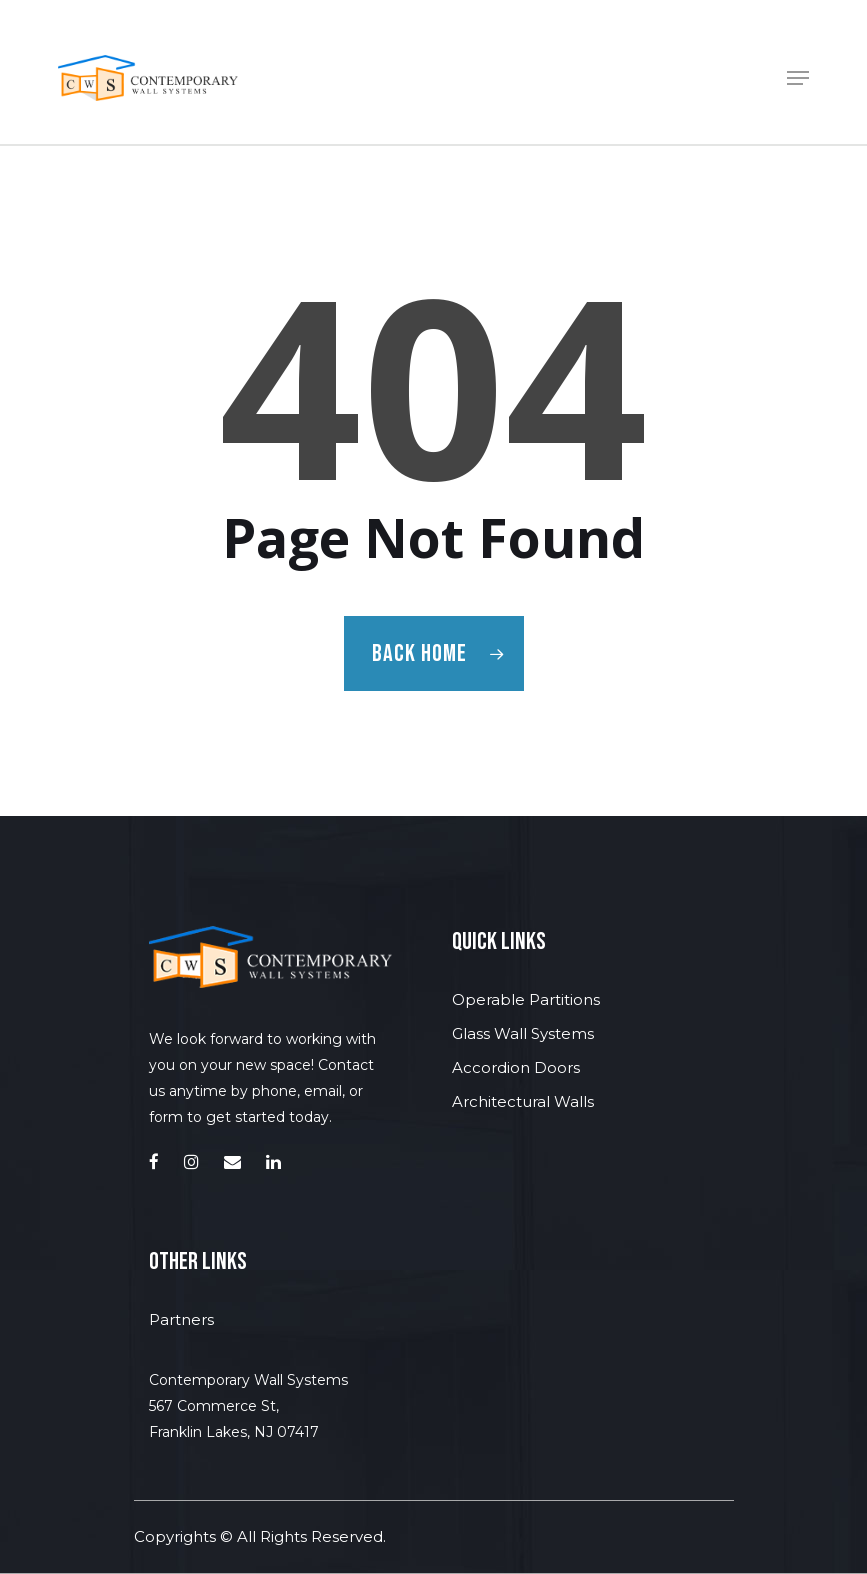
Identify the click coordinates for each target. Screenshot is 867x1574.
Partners (181, 1319)
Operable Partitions (526, 999)
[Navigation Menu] (798, 78)
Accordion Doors (516, 1067)
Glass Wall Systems (523, 1033)
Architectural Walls (523, 1101)
